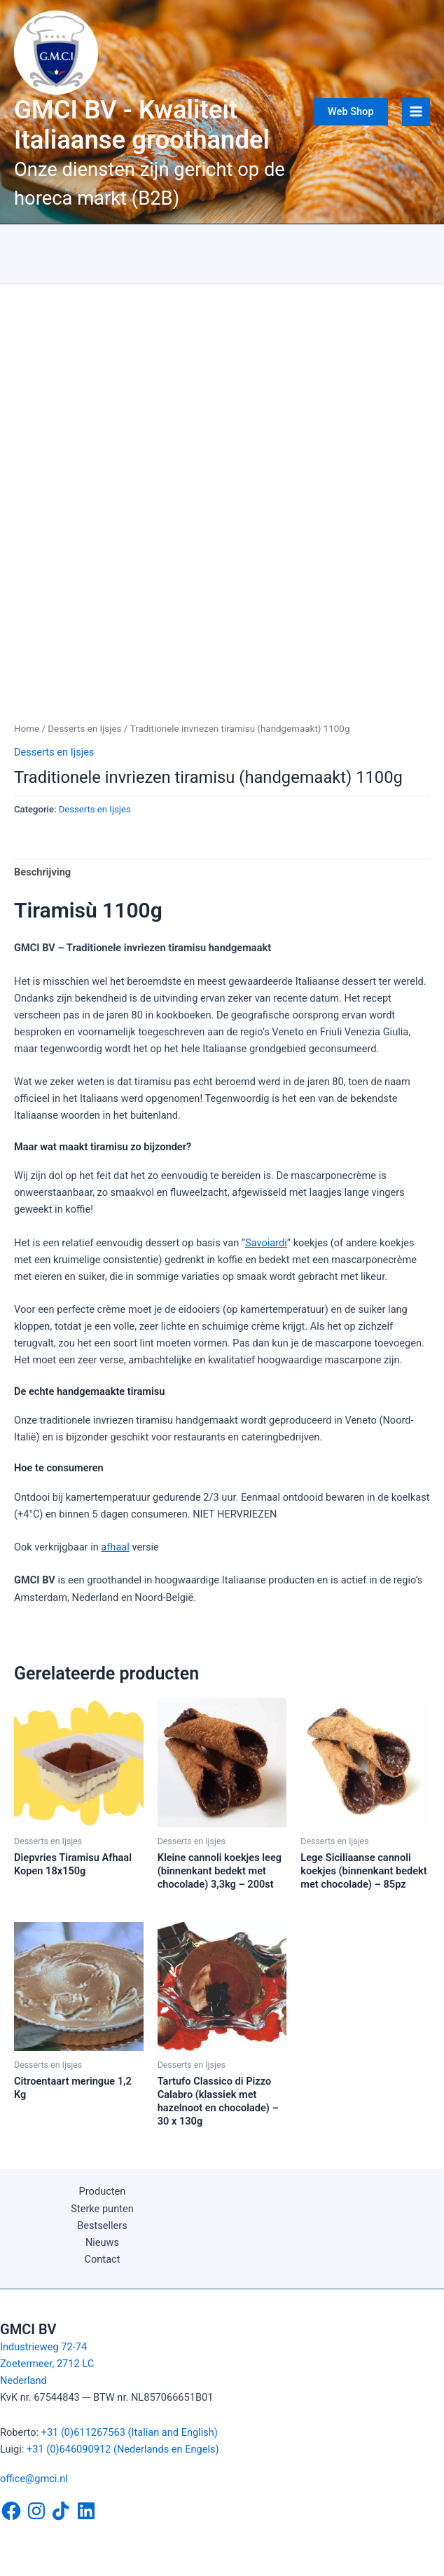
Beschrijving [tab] (42, 872)
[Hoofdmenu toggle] (416, 111)
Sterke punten (102, 2208)
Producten (102, 2191)
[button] (351, 111)
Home (26, 728)
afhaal (115, 1547)
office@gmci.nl (34, 2478)
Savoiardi (266, 1242)
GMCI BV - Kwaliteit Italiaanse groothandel (142, 125)
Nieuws (102, 2242)
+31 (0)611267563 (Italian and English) (129, 2432)
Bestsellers (102, 2225)
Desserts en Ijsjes (84, 728)
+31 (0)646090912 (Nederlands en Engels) (123, 2449)
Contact (102, 2259)
